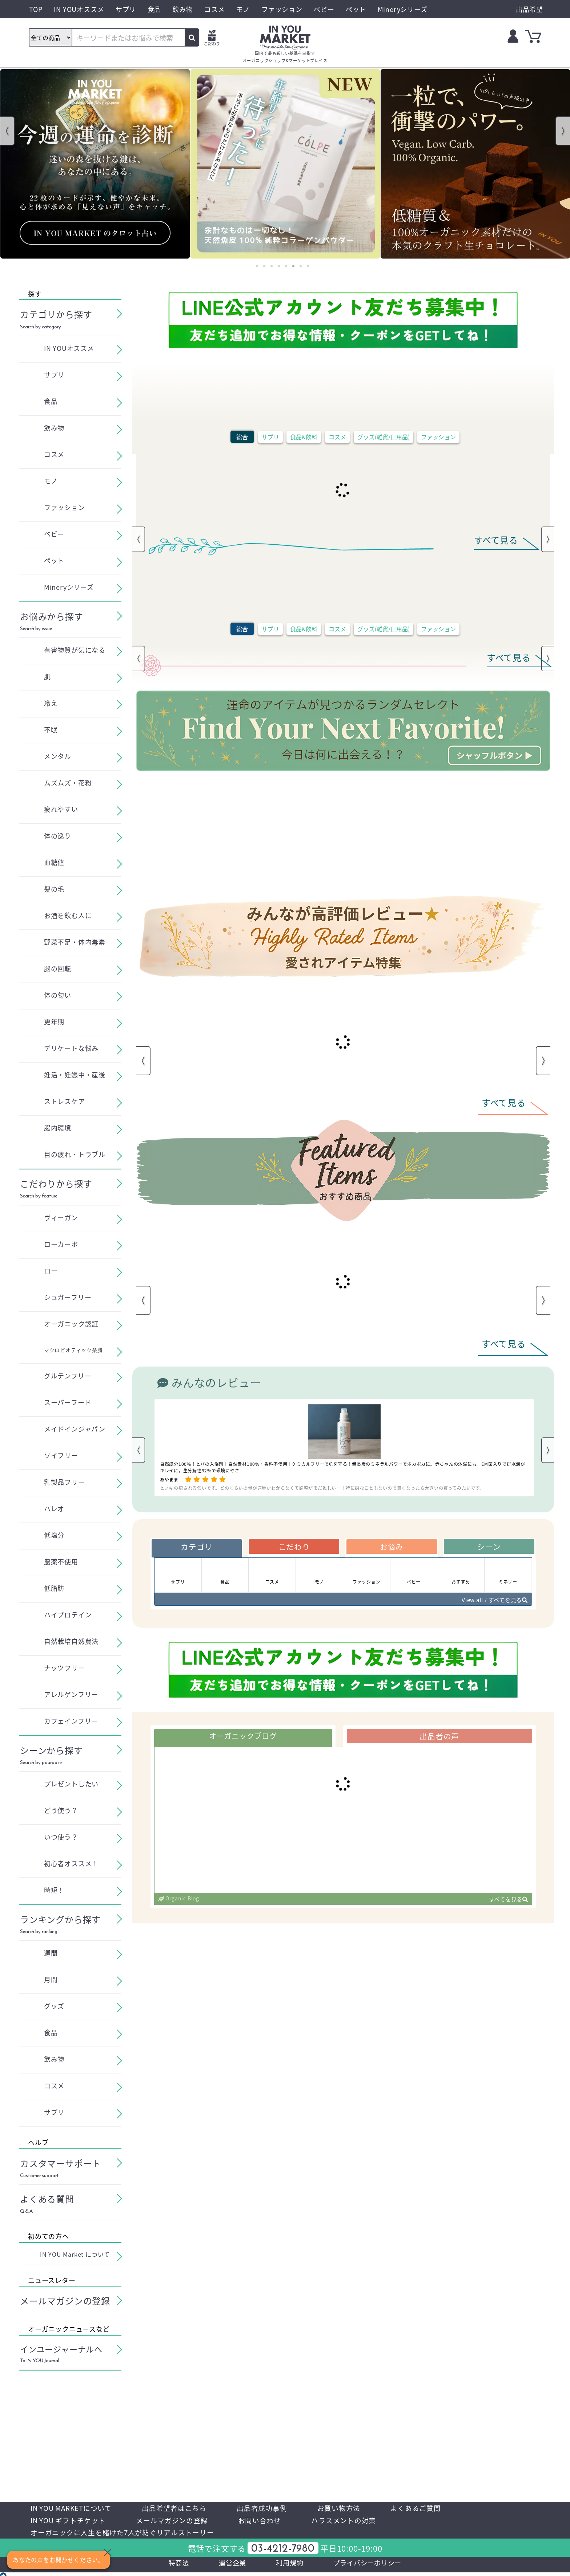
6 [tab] (293, 266)
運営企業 (228, 2565)
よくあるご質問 (431, 2508)
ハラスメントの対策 (356, 2521)
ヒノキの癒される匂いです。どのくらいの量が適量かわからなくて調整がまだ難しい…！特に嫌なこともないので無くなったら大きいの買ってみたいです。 (322, 1488)
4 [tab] (279, 266)
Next (562, 130)
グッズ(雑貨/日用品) (383, 436)
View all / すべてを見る (491, 1602)
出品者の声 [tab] (439, 1739)
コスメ (337, 436)
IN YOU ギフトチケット (70, 2521)
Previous (7, 130)
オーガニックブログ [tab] (243, 1739)
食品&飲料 (303, 436)
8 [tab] (308, 266)
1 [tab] (257, 266)
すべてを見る (507, 1902)
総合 (242, 436)
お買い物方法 (351, 2508)
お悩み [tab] (391, 1547)
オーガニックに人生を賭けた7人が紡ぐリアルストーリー (127, 2534)
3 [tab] (271, 266)
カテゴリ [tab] (196, 1547)
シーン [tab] (489, 1547)
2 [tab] (264, 266)
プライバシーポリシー (371, 2565)
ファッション (438, 436)
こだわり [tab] (294, 1547)
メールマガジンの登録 (178, 2521)
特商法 (172, 2565)
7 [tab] (301, 266)
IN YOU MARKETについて (74, 2508)
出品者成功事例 (272, 2508)
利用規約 (288, 2565)
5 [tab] (286, 266)
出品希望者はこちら (182, 2508)
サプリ (270, 436)
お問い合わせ (269, 2521)
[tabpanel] (95, 164)
